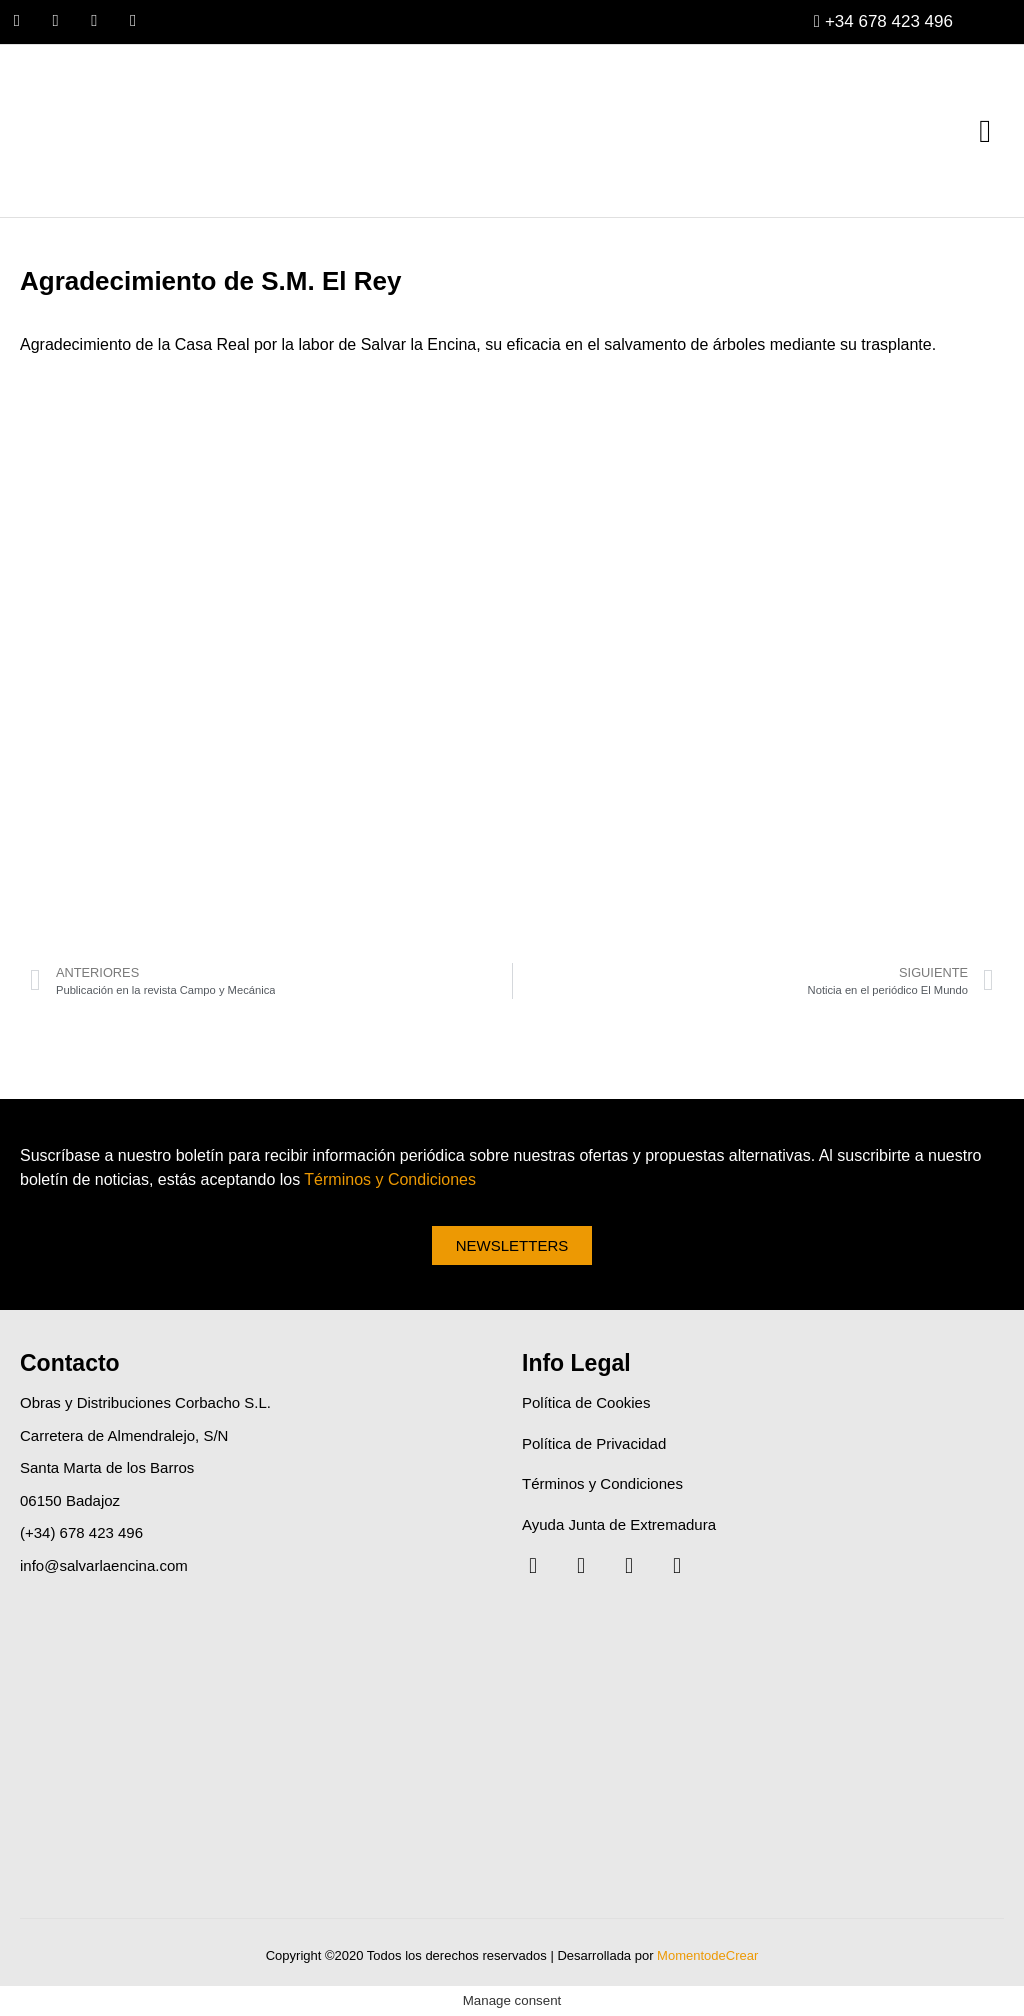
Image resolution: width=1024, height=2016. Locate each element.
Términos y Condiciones (390, 1179)
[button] (985, 131)
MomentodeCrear (707, 1956)
